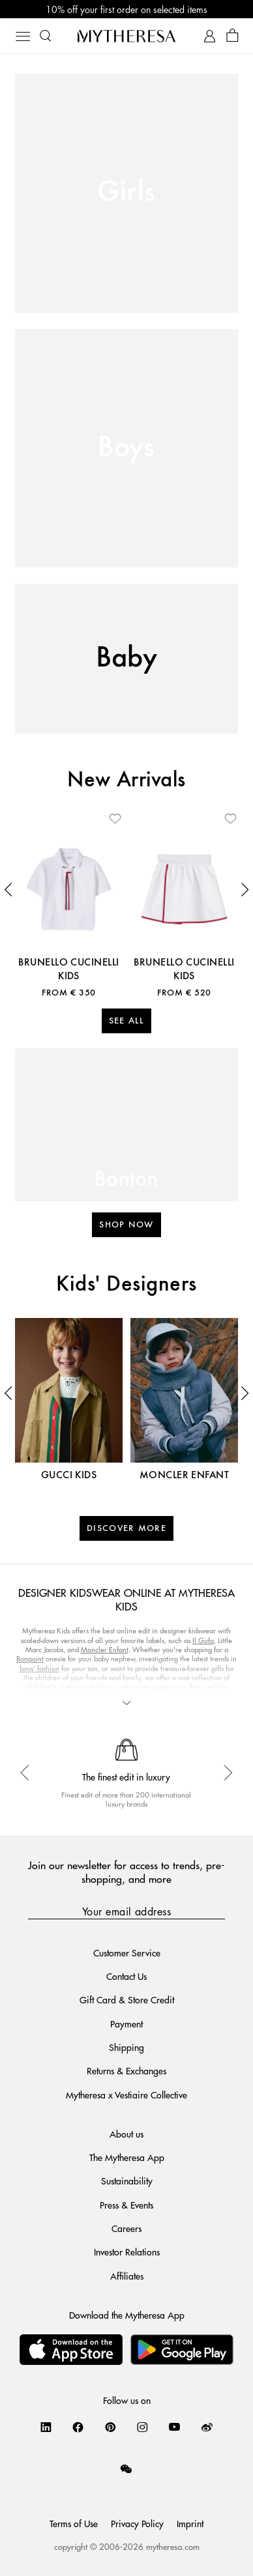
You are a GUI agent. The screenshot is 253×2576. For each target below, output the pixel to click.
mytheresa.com (173, 2546)
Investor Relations (127, 2251)
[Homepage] (126, 35)
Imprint (190, 2523)
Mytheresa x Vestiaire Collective (126, 2094)
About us (126, 2133)
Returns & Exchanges (126, 2070)
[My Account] (209, 36)
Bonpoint (30, 1658)
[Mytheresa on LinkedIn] (46, 2426)
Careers (126, 2228)
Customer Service (126, 1952)
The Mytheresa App (126, 2157)
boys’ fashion (39, 1668)
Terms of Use (74, 2523)
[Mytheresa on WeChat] (126, 2468)
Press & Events (126, 2204)
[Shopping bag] (232, 36)
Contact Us (126, 1975)
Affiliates (126, 2275)
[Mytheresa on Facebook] (78, 2426)
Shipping (126, 2047)
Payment (126, 2023)
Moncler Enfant (104, 1649)
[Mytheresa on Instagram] (142, 2426)
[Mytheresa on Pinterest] (110, 2426)
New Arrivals (126, 780)
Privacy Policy (137, 2523)
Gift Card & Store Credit (127, 1999)
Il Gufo (203, 1640)
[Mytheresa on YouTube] (174, 2426)
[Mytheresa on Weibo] (207, 2426)
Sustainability (127, 2180)
